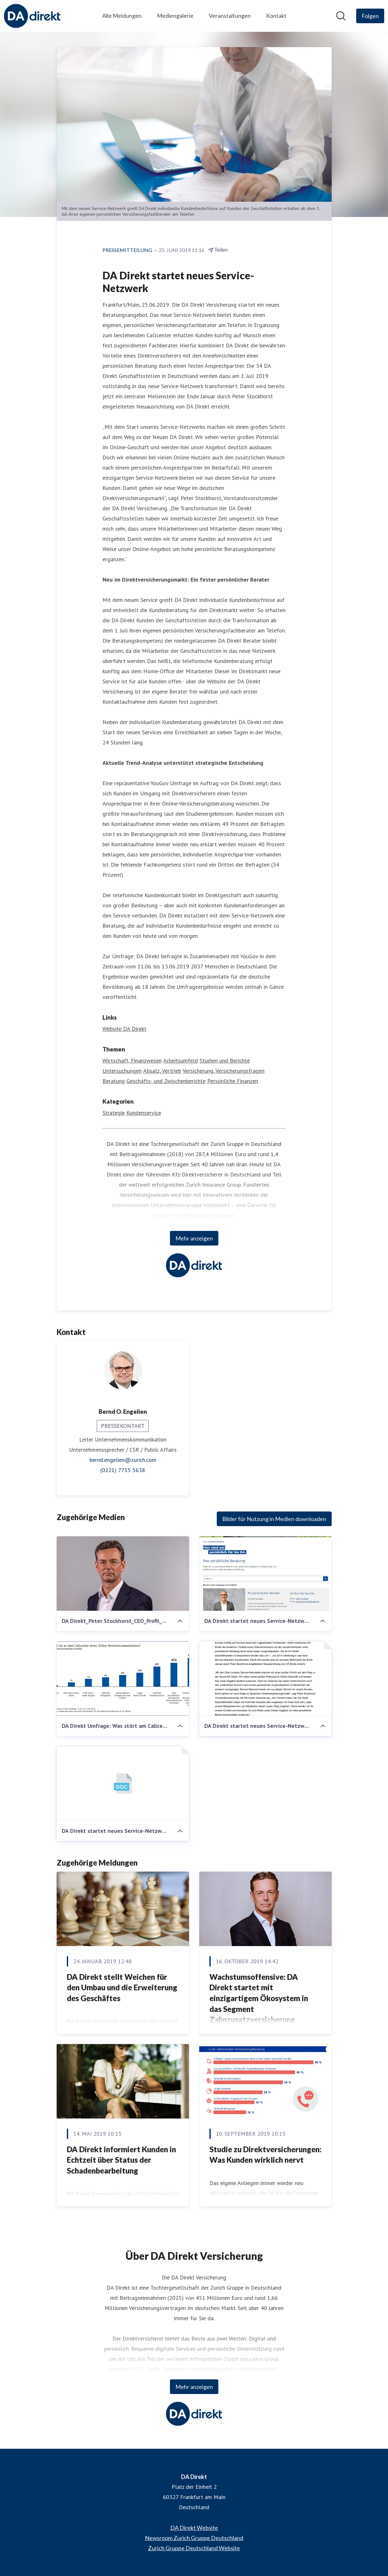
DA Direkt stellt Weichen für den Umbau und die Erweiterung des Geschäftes (122, 1987)
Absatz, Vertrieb (162, 1070)
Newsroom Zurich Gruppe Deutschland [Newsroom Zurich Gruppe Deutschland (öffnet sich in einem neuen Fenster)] (194, 2537)
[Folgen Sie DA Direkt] (370, 16)
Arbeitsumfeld (180, 1060)
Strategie (113, 1112)
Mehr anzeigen (194, 1238)
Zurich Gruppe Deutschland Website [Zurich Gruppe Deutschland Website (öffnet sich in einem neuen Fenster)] (194, 2548)
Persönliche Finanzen (232, 1081)
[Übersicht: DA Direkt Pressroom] (32, 16)
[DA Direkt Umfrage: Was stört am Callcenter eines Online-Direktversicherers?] (123, 1678)
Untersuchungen (122, 1070)
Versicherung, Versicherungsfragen (224, 1070)
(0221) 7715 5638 (122, 1470)
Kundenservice (143, 1112)
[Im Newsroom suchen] (341, 16)
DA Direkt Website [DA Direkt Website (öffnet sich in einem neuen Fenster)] (194, 2527)
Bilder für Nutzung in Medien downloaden (274, 1518)
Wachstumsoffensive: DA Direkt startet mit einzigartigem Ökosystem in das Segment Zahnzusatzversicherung (258, 1998)
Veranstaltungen (230, 15)
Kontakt (276, 15)
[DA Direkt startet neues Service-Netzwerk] (265, 1573)
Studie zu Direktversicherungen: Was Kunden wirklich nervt (265, 2155)
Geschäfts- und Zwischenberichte (166, 1081)
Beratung (113, 1081)
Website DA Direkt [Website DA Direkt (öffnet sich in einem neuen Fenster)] (124, 1028)
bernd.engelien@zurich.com (122, 1459)
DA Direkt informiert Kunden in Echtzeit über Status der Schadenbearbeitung (121, 2160)
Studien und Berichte (225, 1060)
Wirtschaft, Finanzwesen (132, 1060)
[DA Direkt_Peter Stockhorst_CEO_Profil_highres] (123, 1573)
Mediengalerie (175, 15)
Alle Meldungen (122, 15)
